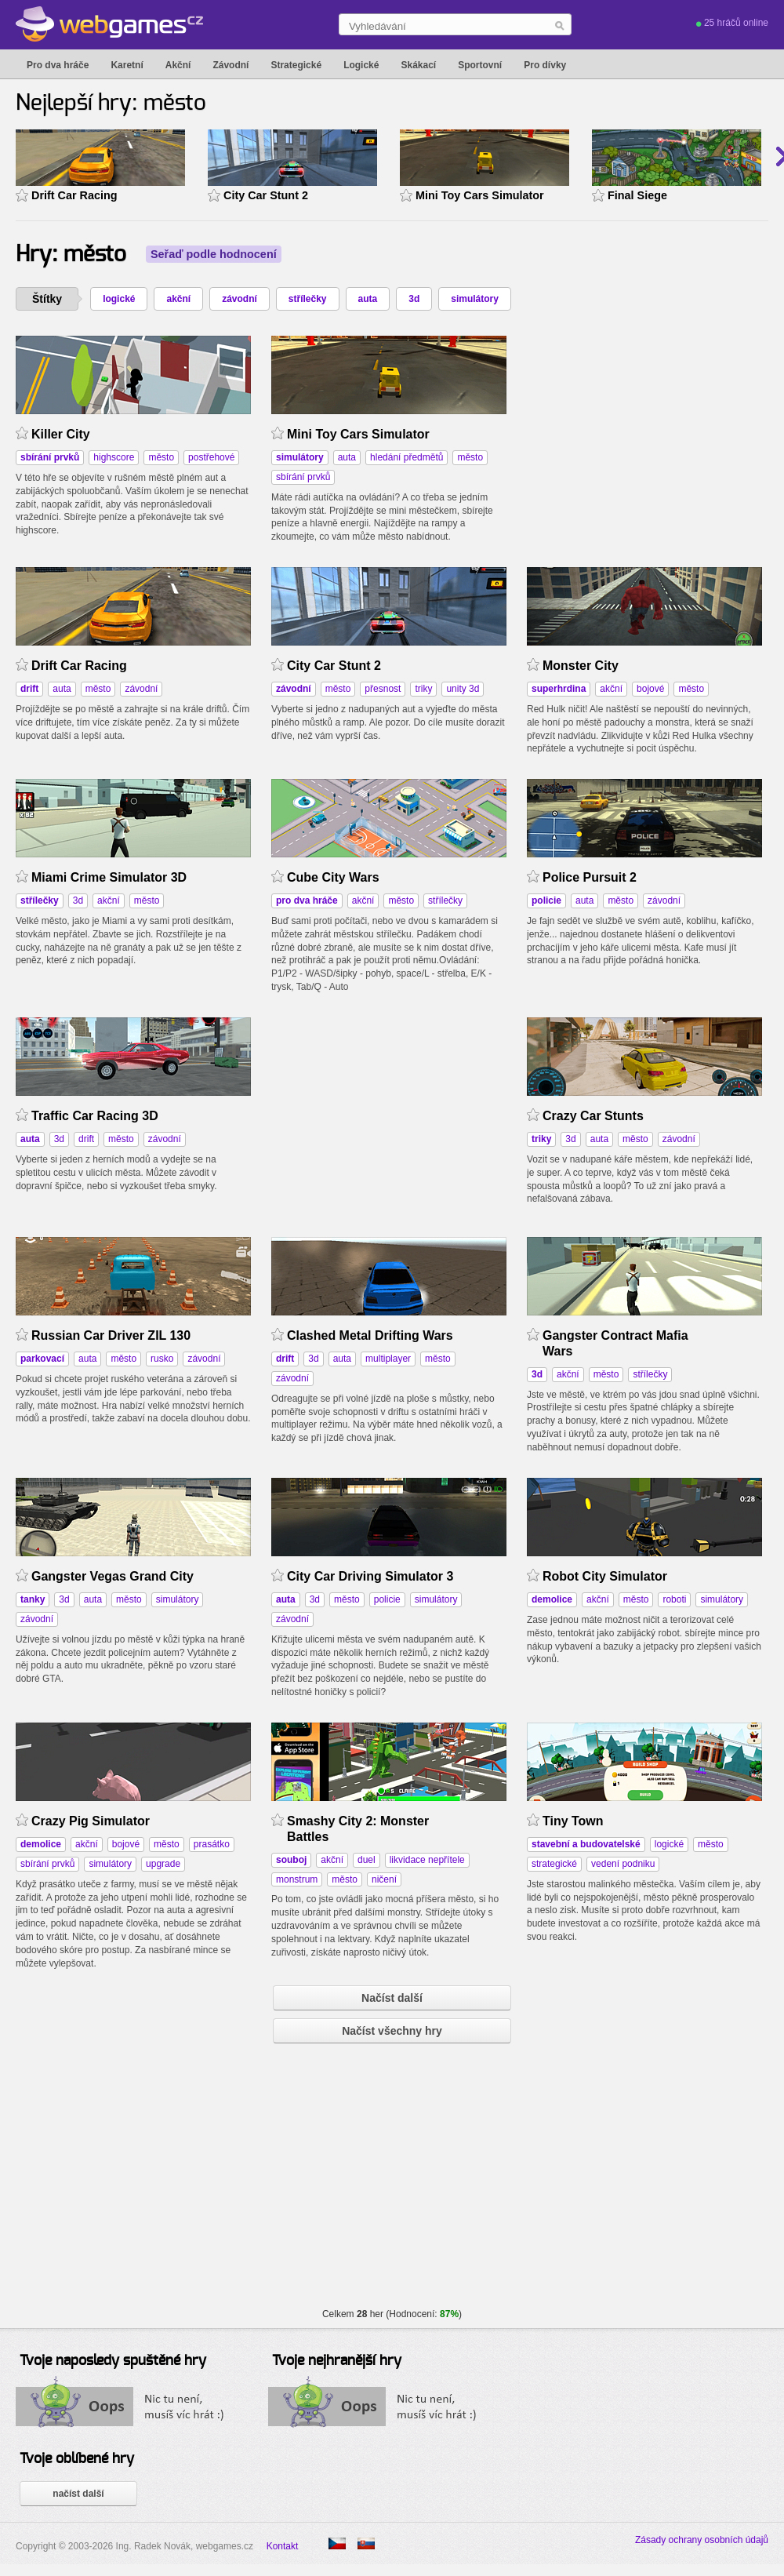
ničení (384, 1879)
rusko (162, 1358)
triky (423, 688)
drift (86, 1138)
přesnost (383, 688)
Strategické (295, 65)
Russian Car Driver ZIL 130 (111, 1335)
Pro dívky (545, 65)
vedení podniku (623, 1863)
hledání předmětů (406, 457)
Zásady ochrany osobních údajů (701, 2539)
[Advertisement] (388, 1115)
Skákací (418, 65)
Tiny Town (573, 1821)
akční (178, 298)
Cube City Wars (333, 877)
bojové (650, 688)
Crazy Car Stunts (593, 1115)
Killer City (60, 434)
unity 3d (462, 688)
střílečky (308, 298)
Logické (361, 65)
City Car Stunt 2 (265, 195)
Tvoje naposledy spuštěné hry (113, 2361)
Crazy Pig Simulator (90, 1821)
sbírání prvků (303, 476)
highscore (113, 457)
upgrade (163, 1863)
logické (119, 298)
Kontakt (283, 2546)
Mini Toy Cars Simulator (480, 195)
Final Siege (637, 195)
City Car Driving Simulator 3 (370, 1576)
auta (368, 298)
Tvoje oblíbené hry (77, 2459)
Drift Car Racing (74, 195)
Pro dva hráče (58, 65)
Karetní (127, 65)
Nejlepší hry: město (111, 104)
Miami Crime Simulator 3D (109, 877)
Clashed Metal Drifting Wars (370, 1335)
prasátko (212, 1844)
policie (387, 1599)
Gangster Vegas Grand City (112, 1576)
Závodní (230, 65)
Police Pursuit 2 (590, 877)
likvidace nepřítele (427, 1859)
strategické (554, 1863)
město (161, 457)
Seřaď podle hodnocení (214, 254)
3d (413, 298)
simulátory (475, 298)
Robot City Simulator (605, 1576)
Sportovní (480, 65)
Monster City (581, 665)
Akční (178, 65)
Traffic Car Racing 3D (94, 1115)
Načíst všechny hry (392, 2031)
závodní (239, 298)
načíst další (78, 2493)
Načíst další (392, 1998)
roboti (674, 1599)
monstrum (297, 1879)
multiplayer (388, 1358)
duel (367, 1859)
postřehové (211, 457)
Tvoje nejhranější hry (336, 2361)
